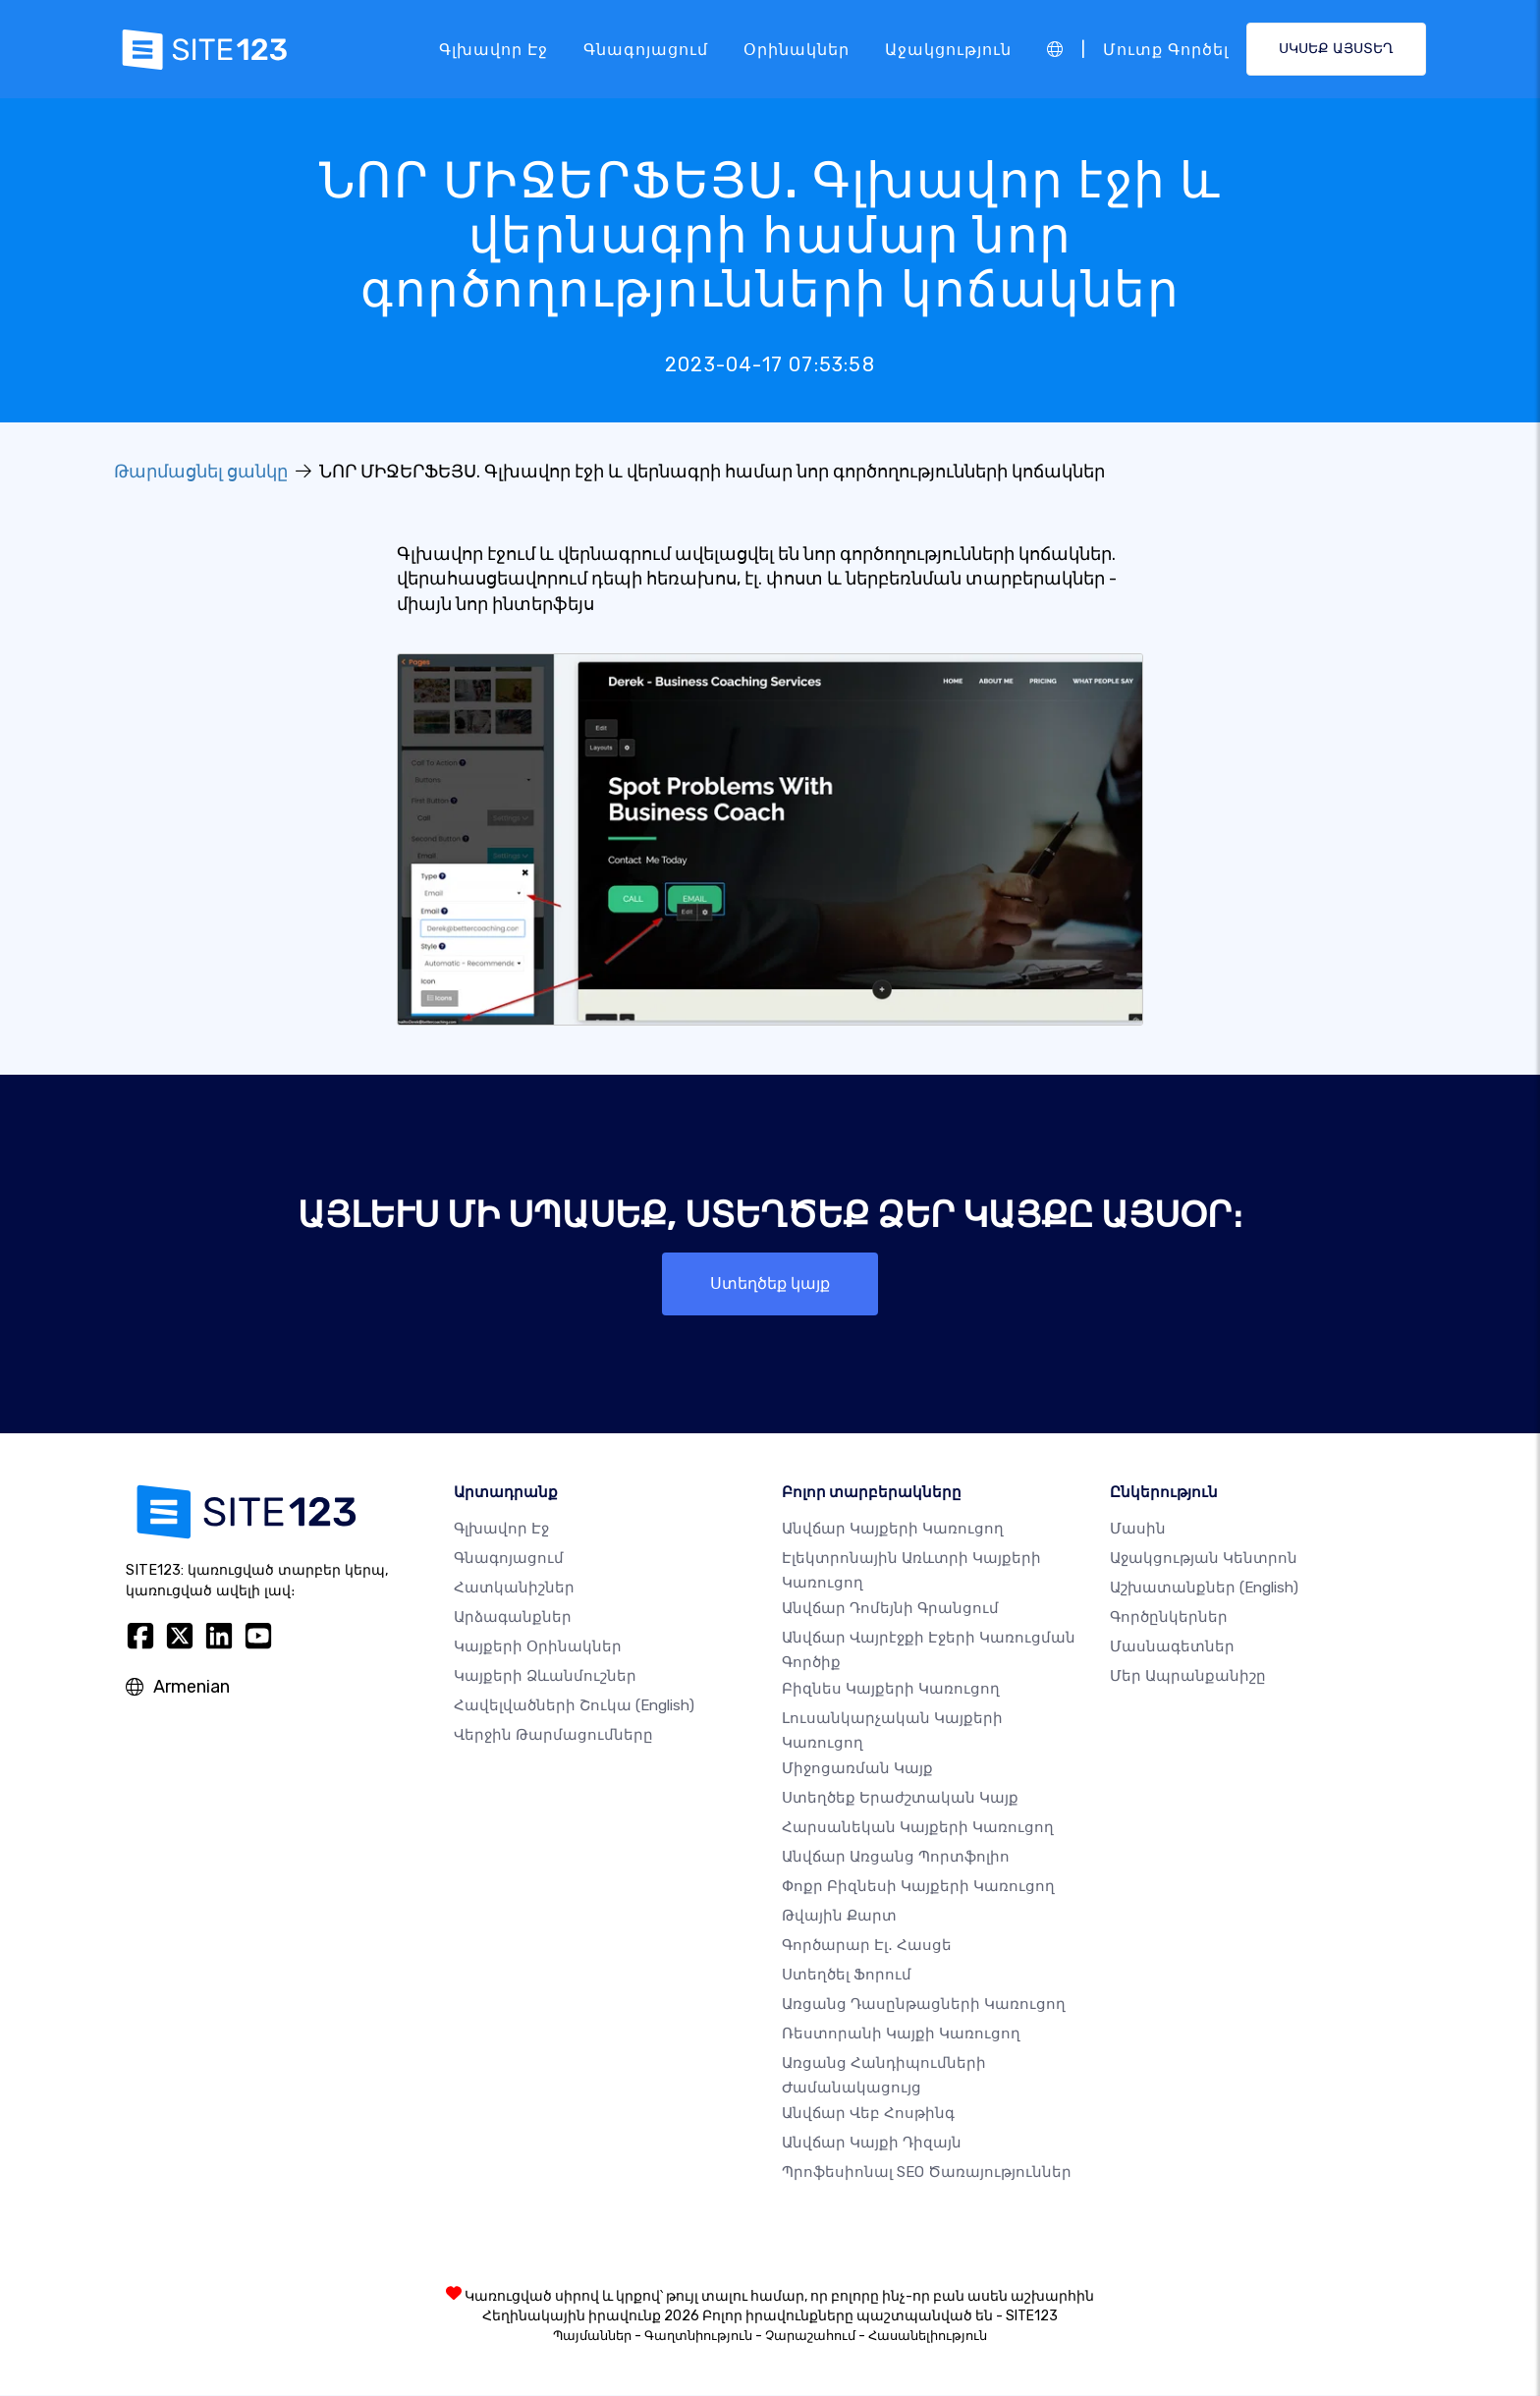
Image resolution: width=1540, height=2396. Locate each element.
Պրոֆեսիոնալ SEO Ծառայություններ (927, 2173)
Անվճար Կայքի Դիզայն (872, 2143)
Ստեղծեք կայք (770, 1283)
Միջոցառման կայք (857, 1769)
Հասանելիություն (927, 2336)
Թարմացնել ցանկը (201, 471)
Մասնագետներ (1172, 1647)
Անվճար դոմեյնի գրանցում (890, 1609)
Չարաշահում (810, 2336)
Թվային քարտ (839, 1916)
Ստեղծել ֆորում (846, 1975)
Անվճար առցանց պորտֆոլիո (896, 1858)
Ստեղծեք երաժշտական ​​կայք (900, 1799)
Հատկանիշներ (514, 1588)
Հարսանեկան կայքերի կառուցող (918, 1828)
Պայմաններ (592, 2336)
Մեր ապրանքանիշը (1188, 1677)
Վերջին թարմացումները (553, 1736)
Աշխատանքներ (1204, 1588)
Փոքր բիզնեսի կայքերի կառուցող (918, 1887)
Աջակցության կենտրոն (1203, 1559)
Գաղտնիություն (698, 2336)
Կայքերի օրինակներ (538, 1647)
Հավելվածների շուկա (574, 1706)
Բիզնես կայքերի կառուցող (891, 1689)
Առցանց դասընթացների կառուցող (924, 2005)
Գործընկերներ (1169, 1618)
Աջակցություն (948, 48)
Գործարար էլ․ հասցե (867, 1946)
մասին (1138, 1529)
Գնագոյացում (645, 48)
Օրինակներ (796, 48)
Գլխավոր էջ (493, 48)
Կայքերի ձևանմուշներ (545, 1677)
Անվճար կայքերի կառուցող (893, 1529)
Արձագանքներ (513, 1618)
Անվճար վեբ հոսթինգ (868, 2114)
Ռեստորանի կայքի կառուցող (901, 2034)
